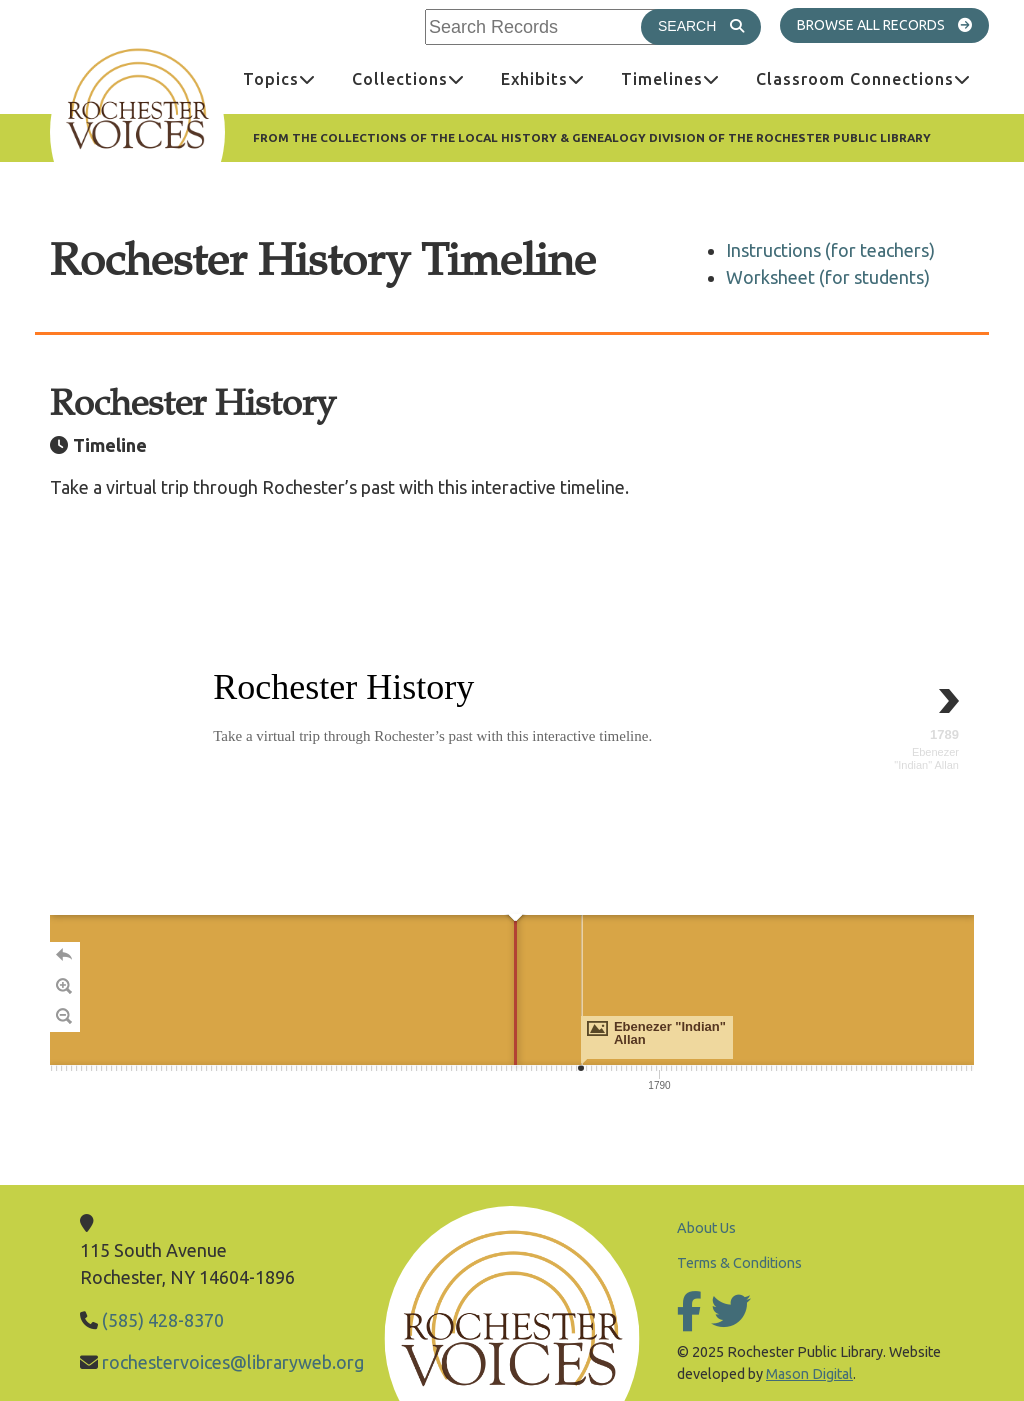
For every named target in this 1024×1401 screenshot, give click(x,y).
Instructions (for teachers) (830, 250)
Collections (417, 78)
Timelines (679, 78)
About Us (706, 1228)
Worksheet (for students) (828, 277)
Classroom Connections (872, 78)
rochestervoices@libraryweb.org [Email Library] (233, 1362)
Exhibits (552, 78)
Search (709, 25)
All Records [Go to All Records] (923, 24)
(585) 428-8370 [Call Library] (163, 1320)
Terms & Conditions (739, 1263)
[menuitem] (279, 79)
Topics (288, 78)
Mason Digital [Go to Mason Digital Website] (809, 1374)
